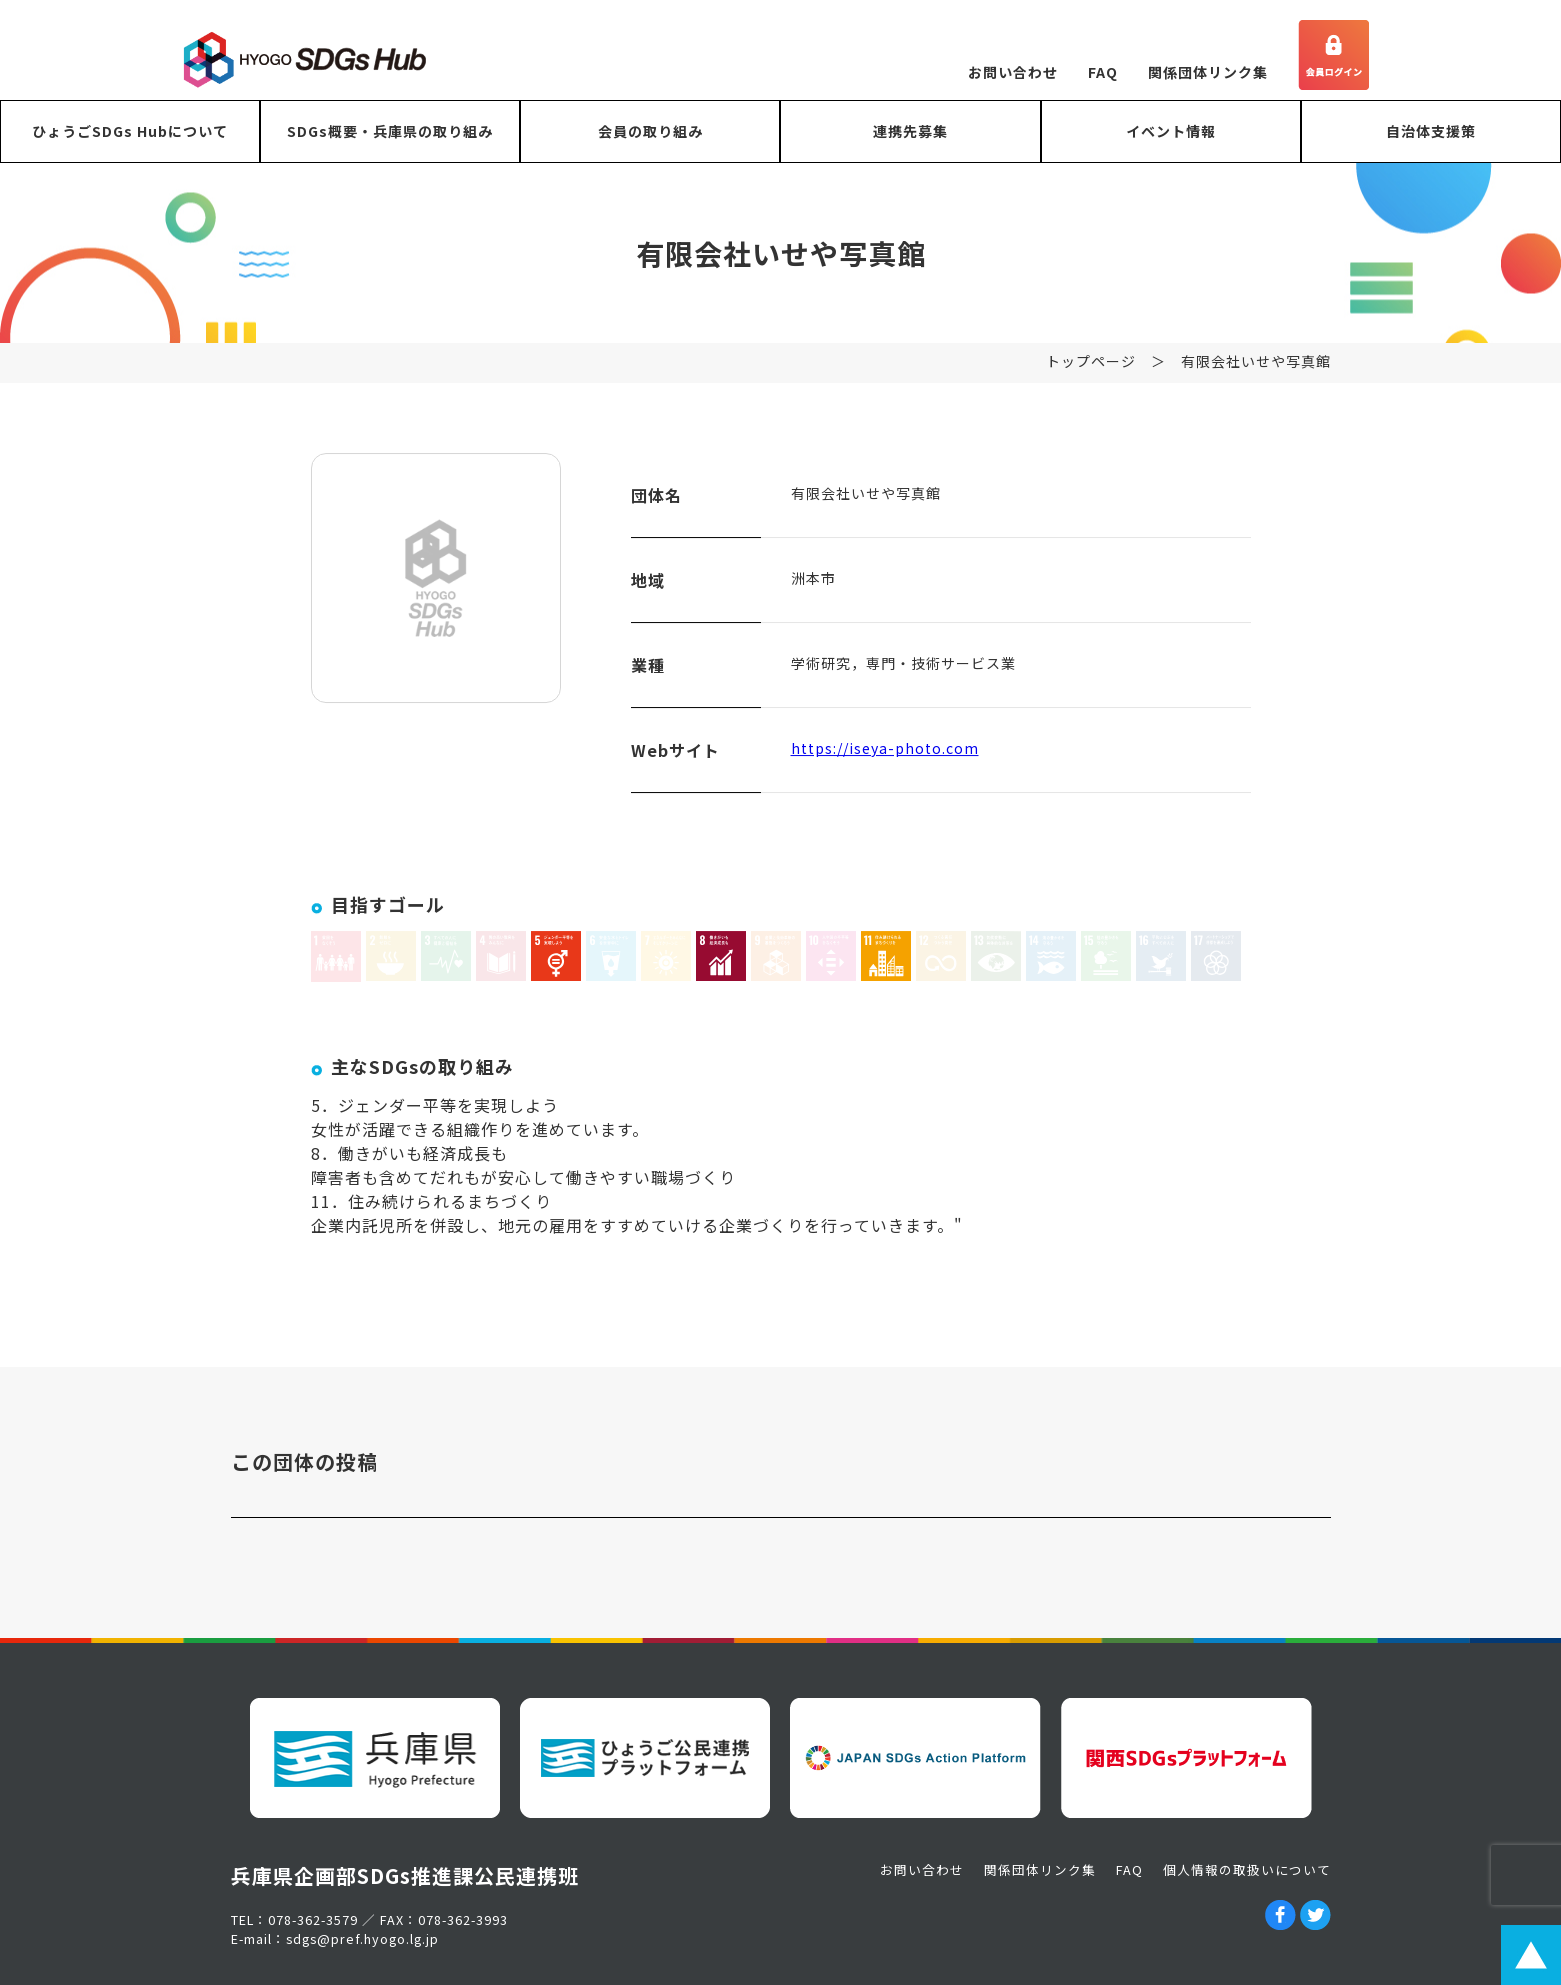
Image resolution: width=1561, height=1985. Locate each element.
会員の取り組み (650, 131)
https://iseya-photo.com (885, 760)
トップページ (1091, 373)
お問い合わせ (1013, 72)
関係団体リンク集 (1208, 72)
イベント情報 (1171, 131)
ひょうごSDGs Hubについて (130, 131)
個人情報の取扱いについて (1247, 1869)
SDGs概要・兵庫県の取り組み (390, 131)
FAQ (1103, 72)
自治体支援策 (1431, 131)
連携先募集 (910, 131)
